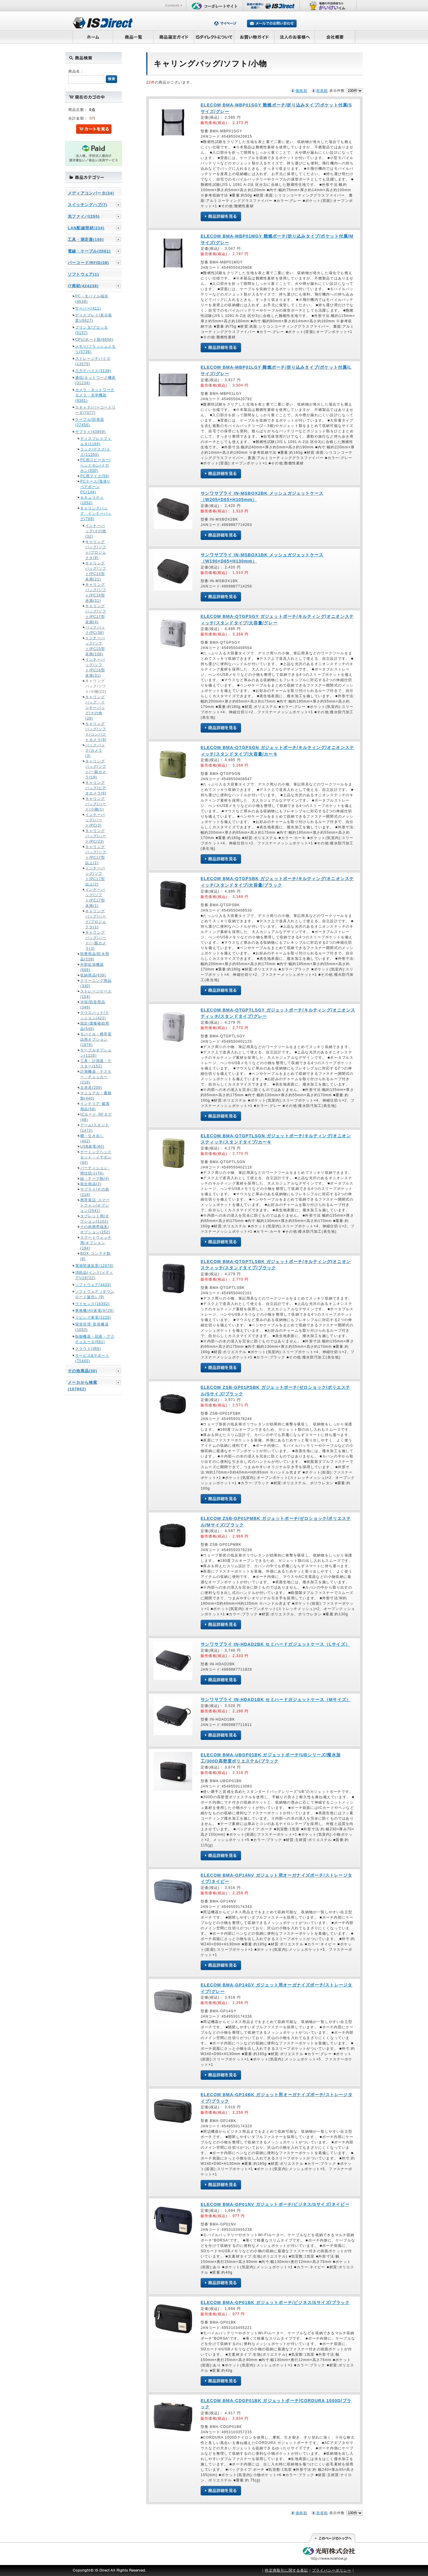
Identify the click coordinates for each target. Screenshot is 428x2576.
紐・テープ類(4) (94, 1179)
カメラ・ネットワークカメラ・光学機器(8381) (94, 395)
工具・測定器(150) (86, 239)
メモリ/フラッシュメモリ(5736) (95, 349)
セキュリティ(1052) (92, 500)
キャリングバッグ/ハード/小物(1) (95, 804)
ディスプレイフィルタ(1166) (96, 441)
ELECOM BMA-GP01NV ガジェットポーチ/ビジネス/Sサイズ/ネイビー (275, 2204)
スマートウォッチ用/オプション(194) (96, 1242)
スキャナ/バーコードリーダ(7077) (95, 410)
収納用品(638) (93, 975)
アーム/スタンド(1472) (94, 1128)
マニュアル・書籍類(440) (96, 1095)
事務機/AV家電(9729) (94, 1311)
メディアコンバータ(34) (91, 193)
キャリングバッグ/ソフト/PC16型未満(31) (95, 592)
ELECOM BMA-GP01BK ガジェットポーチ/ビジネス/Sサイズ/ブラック (275, 2302)
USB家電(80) (92, 1146)
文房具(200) (91, 1088)
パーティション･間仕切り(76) (95, 1170)
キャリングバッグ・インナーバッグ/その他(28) (95, 707)
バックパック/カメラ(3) (95, 750)
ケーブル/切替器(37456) (89, 422)
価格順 (301, 91)
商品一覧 (133, 37)
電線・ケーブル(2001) (89, 251)
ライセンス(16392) (92, 1304)
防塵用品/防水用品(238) (94, 956)
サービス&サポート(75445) (92, 1358)
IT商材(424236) (83, 286)
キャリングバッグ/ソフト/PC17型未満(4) (95, 614)
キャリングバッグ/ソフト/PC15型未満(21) (95, 571)
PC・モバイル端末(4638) (91, 299)
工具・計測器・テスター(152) (96, 1063)
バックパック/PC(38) (95, 630)
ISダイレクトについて (214, 37)
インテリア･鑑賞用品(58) (95, 1106)
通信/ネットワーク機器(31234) (95, 380)
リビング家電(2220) (93, 1317)
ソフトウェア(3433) (93, 1285)
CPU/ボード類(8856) (94, 339)
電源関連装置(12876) (94, 1266)
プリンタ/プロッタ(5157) (91, 330)
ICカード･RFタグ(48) (96, 1117)
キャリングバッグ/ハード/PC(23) (95, 836)
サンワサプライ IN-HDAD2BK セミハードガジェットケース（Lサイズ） (275, 1644)
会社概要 (335, 37)
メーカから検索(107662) (82, 1385)
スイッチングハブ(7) (87, 204)
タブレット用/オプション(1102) (94, 1218)
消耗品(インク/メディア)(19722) (94, 1275)
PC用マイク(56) (94, 476)
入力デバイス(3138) (93, 371)
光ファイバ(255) (84, 216)
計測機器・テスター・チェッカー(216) (96, 1076)
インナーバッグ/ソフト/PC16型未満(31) (95, 667)
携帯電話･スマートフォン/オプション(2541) (95, 1205)
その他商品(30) (82, 1371)
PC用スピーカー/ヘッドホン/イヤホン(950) (95, 465)
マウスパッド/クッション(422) (94, 1015)
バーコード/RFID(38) (88, 262)
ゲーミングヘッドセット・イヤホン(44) (96, 1157)
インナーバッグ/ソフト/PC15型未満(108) (95, 646)
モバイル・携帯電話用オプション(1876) (96, 1039)
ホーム (93, 37)
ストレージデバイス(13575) (93, 361)
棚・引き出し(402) (92, 1138)
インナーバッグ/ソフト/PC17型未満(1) (95, 898)
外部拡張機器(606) (92, 967)
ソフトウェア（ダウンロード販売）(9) (94, 1294)
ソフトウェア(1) (83, 274)
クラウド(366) (88, 1349)
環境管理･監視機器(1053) (92, 1327)
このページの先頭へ (332, 2538)
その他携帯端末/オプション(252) (95, 1229)
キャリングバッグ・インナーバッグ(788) (96, 513)
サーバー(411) (88, 308)
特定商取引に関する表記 (286, 2570)
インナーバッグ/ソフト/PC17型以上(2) (95, 876)
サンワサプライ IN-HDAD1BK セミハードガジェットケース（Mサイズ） (276, 1699)
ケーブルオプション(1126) (96, 1053)
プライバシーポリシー (331, 2570)
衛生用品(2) (90, 1184)
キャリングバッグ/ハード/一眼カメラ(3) (95, 940)
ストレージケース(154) (96, 994)
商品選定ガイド (173, 37)
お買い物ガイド (254, 37)
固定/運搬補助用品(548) (94, 1026)
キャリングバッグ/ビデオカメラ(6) (95, 787)
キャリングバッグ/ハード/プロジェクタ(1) (95, 919)
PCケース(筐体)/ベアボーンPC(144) (95, 486)
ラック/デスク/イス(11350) (95, 452)
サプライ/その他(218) (94, 1192)
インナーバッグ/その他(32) (95, 531)
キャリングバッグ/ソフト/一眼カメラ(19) (95, 769)
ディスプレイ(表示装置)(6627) (93, 318)
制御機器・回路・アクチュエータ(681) (94, 1339)
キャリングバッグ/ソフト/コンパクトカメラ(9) (95, 732)
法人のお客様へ (295, 37)
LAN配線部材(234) (86, 228)
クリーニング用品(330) (96, 983)
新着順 (322, 91)
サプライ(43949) (90, 432)
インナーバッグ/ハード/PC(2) (95, 820)
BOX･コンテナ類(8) (95, 1256)
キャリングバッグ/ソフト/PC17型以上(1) (95, 855)
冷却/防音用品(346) (92, 1004)
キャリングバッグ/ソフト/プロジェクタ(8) (95, 550)
